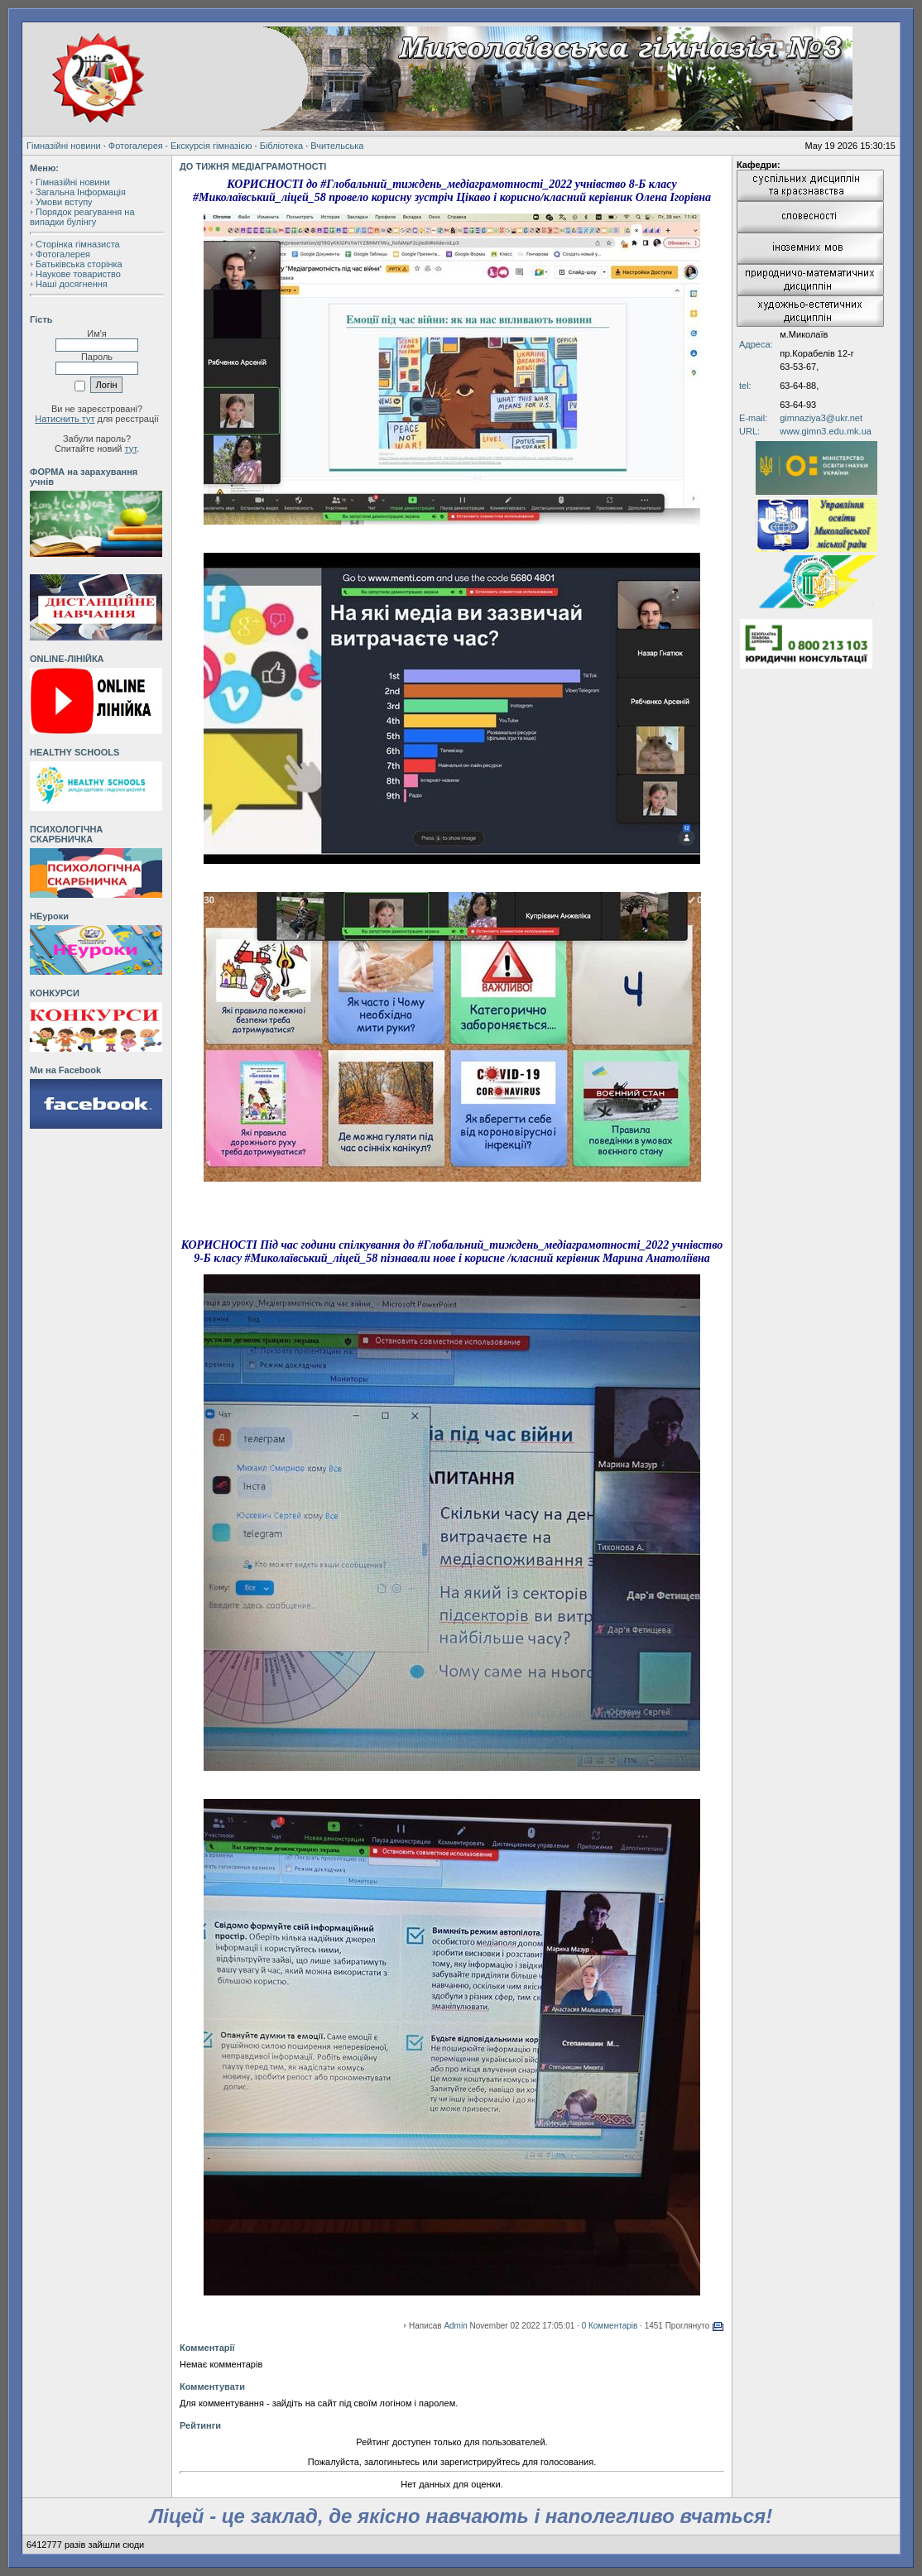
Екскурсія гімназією (211, 146)
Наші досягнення (72, 284)
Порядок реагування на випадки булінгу (82, 217)
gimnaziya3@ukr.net (821, 418)
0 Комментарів (610, 2325)
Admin (455, 2325)
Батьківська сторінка (79, 264)
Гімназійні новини (63, 146)
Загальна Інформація (81, 192)
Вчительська (336, 146)
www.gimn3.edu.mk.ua (826, 431)
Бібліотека (281, 146)
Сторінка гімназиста (78, 244)
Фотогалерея (135, 146)
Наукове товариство (78, 274)
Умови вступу (64, 202)
